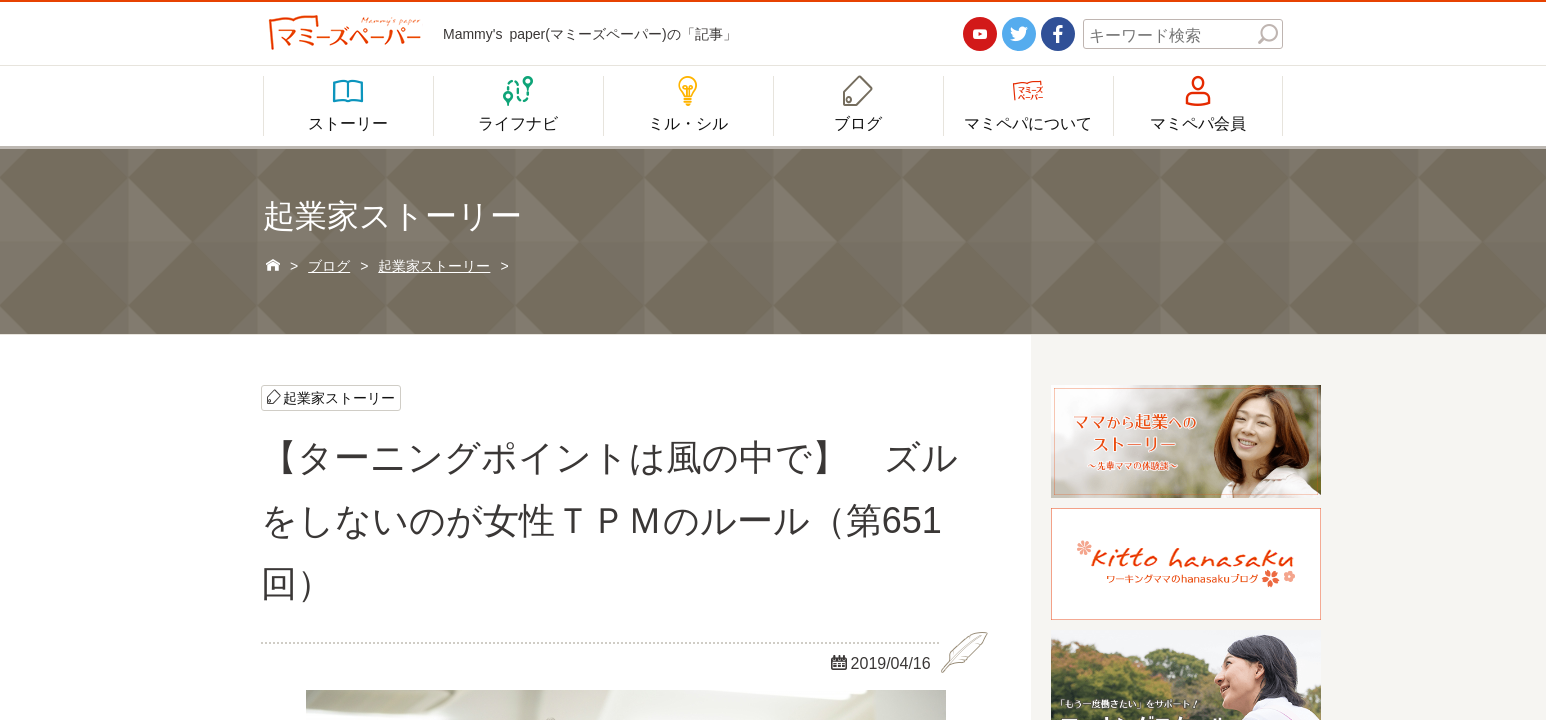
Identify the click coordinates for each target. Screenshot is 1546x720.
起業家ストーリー (339, 397)
